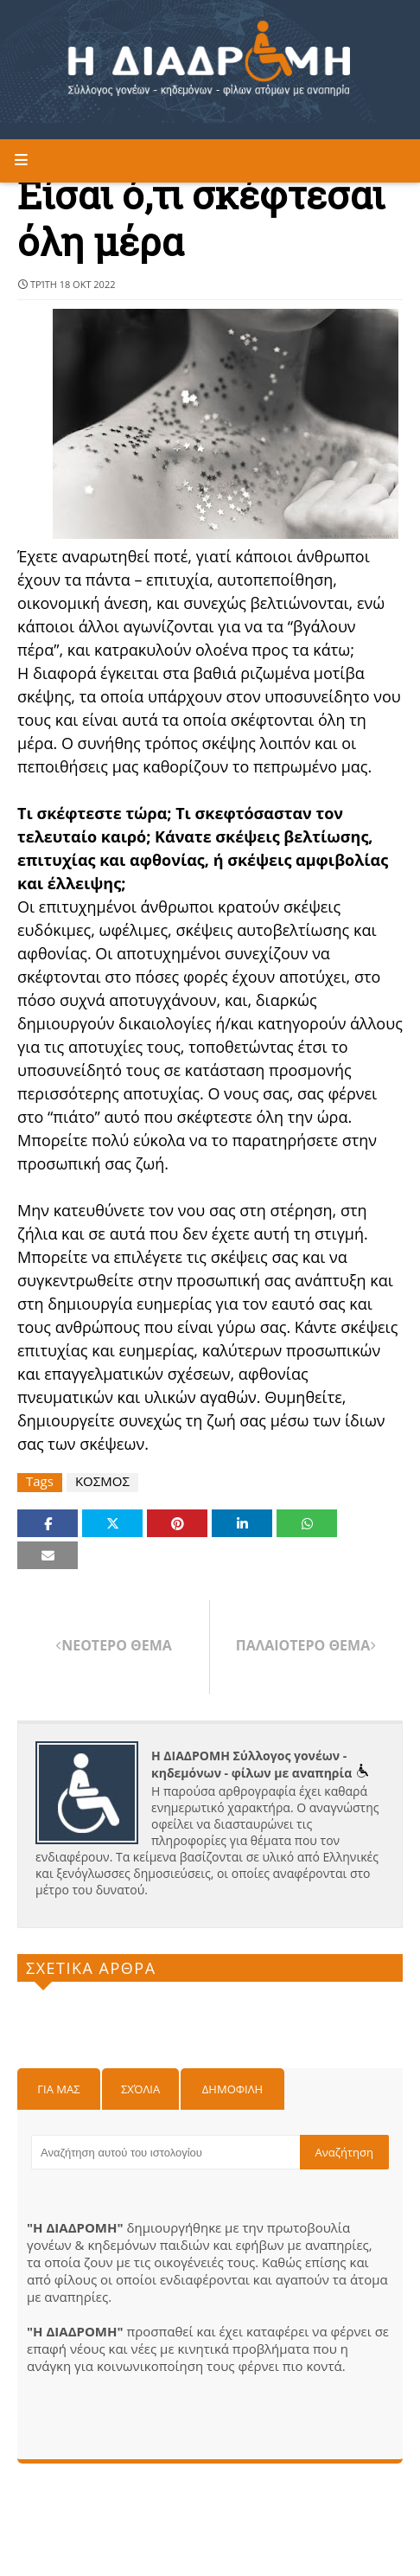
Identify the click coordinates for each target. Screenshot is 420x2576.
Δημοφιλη (232, 2089)
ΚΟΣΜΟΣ (102, 1481)
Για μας (58, 2089)
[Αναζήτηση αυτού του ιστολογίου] (165, 2152)
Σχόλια (140, 2089)
